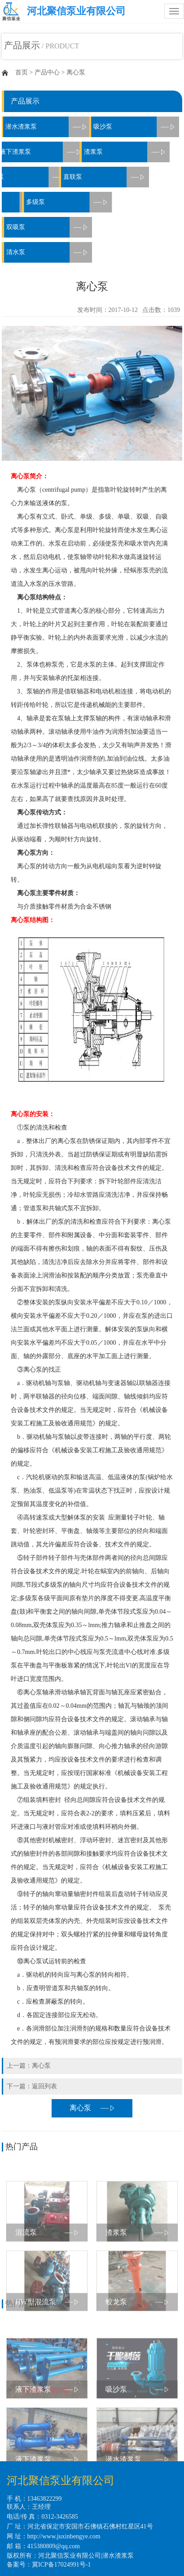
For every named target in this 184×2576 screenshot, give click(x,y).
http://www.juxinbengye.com (64, 2536)
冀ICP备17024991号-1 (61, 2564)
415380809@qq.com (53, 2546)
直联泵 (83, 177)
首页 (21, 72)
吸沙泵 (131, 127)
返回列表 (44, 2086)
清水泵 (49, 252)
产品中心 (47, 72)
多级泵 (51, 202)
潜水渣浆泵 (118, 2555)
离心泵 (75, 72)
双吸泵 (49, 227)
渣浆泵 (115, 152)
